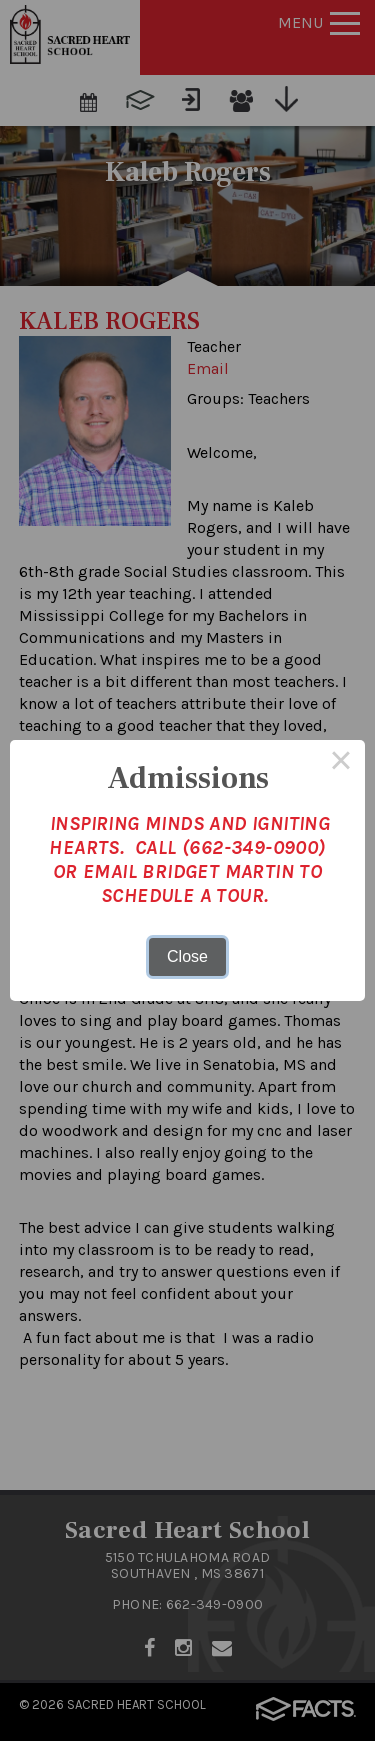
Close (187, 956)
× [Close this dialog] (341, 764)
